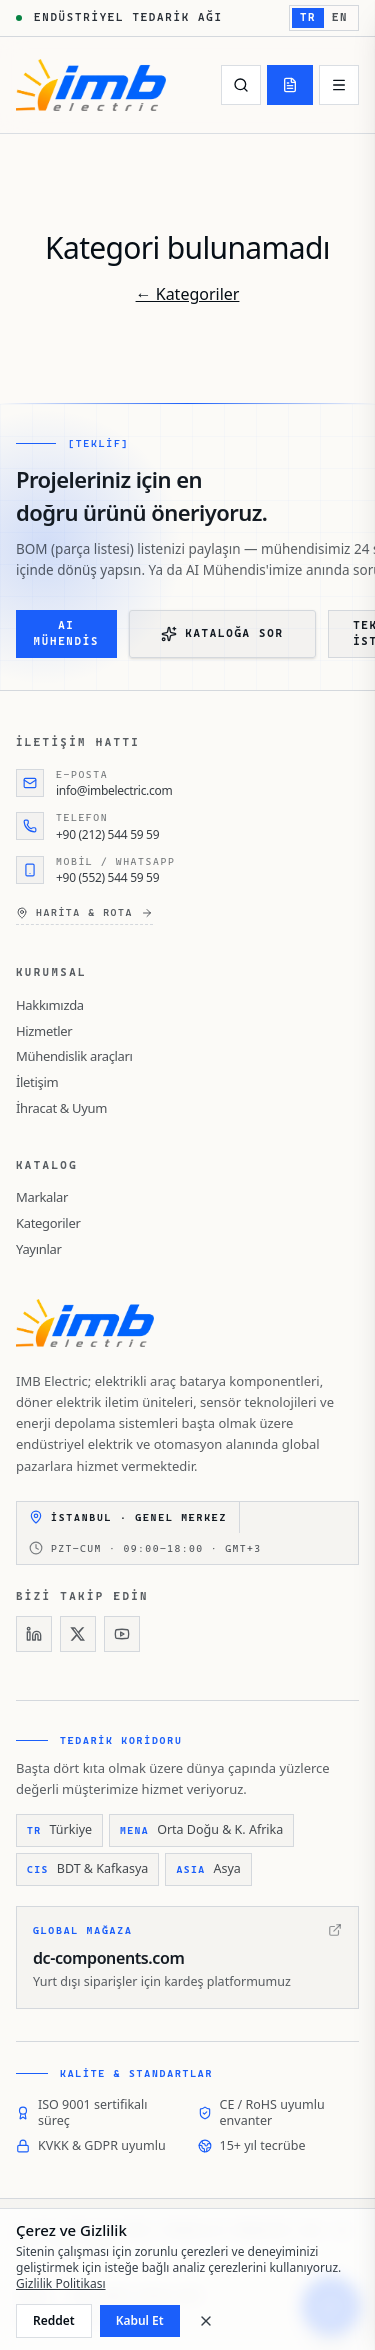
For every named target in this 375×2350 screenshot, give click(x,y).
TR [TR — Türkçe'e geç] (308, 17)
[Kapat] (206, 2321)
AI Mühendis (67, 634)
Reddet (54, 2320)
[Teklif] (290, 85)
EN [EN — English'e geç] (340, 17)
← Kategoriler (188, 294)
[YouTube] (122, 1634)
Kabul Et (140, 2320)
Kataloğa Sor (222, 634)
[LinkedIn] (34, 1634)
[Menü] (339, 85)
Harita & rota (84, 913)
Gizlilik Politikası (61, 2283)
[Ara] (241, 85)
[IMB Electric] (91, 85)
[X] (78, 1634)
